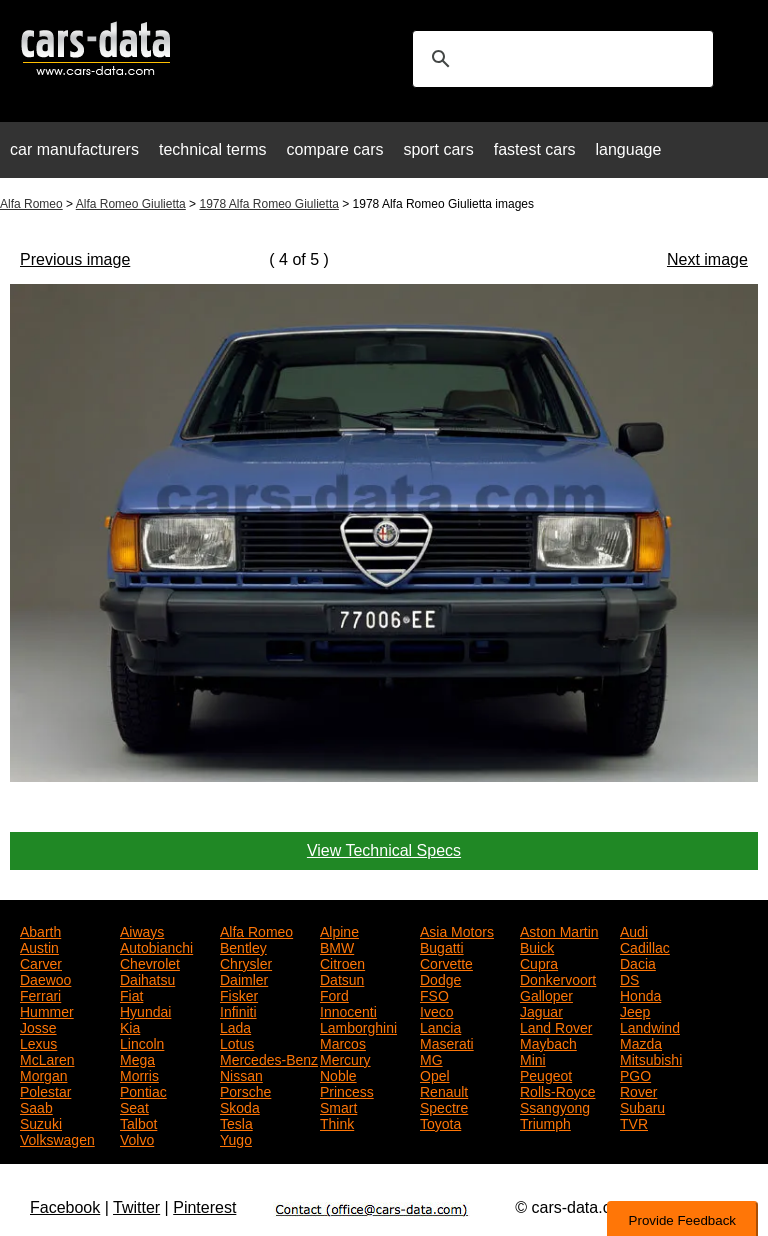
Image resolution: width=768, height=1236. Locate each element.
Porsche (245, 1090)
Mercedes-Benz (269, 1058)
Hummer (47, 1010)
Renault (444, 1090)
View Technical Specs (384, 850)
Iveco (436, 1010)
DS (629, 978)
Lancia (440, 1026)
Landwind (650, 1026)
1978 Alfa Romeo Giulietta (268, 204)
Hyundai (145, 1010)
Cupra (539, 962)
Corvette (446, 962)
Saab (36, 1106)
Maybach (548, 1042)
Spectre (444, 1106)
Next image (707, 259)
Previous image (75, 259)
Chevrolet (150, 962)
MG (431, 1058)
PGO (635, 1074)
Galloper (546, 994)
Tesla (236, 1122)
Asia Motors (457, 930)
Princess (347, 1090)
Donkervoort (558, 978)
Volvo (137, 1138)
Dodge (440, 978)
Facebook (65, 1207)
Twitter (136, 1207)
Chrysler (246, 962)
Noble (338, 1074)
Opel (435, 1074)
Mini (533, 1058)
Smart (338, 1106)
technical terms (213, 149)
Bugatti (442, 946)
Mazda (641, 1042)
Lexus (38, 1042)
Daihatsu (147, 978)
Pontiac (143, 1090)
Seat (134, 1106)
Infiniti (238, 1010)
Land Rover (556, 1026)
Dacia (638, 962)
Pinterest (204, 1207)
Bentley (243, 946)
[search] (560, 59)
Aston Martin (559, 930)
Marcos (343, 1042)
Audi (634, 930)
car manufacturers (74, 149)
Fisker (239, 994)
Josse (38, 1026)
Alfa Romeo (31, 204)
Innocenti (348, 1010)
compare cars (335, 149)
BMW (337, 946)
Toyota (440, 1122)
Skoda (240, 1106)
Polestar (45, 1090)
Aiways (142, 930)
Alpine (339, 930)
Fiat (131, 994)
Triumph (545, 1122)
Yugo (236, 1138)
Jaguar (541, 1010)
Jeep (635, 1010)
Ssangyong (555, 1106)
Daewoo (45, 978)
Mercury (345, 1058)
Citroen (342, 962)
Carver (41, 962)
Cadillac (645, 946)
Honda (640, 994)
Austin (39, 946)
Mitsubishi (651, 1058)
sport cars (438, 149)
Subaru (642, 1106)
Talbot (138, 1122)
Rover (638, 1090)
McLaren (47, 1058)
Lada (235, 1026)
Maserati (447, 1042)
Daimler (244, 978)
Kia (130, 1026)
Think (337, 1122)
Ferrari (40, 994)
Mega (137, 1058)
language (629, 149)
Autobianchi (156, 946)
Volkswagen (57, 1138)
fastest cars (535, 149)
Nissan (241, 1074)
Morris (139, 1074)
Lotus (237, 1042)
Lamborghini (358, 1026)
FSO (434, 994)
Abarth (40, 930)
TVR (634, 1122)
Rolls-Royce (557, 1090)
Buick (537, 946)
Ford (334, 994)
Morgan (43, 1074)
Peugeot (546, 1074)
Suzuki (41, 1122)
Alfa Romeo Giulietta (131, 204)
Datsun (342, 978)
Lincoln (142, 1042)
